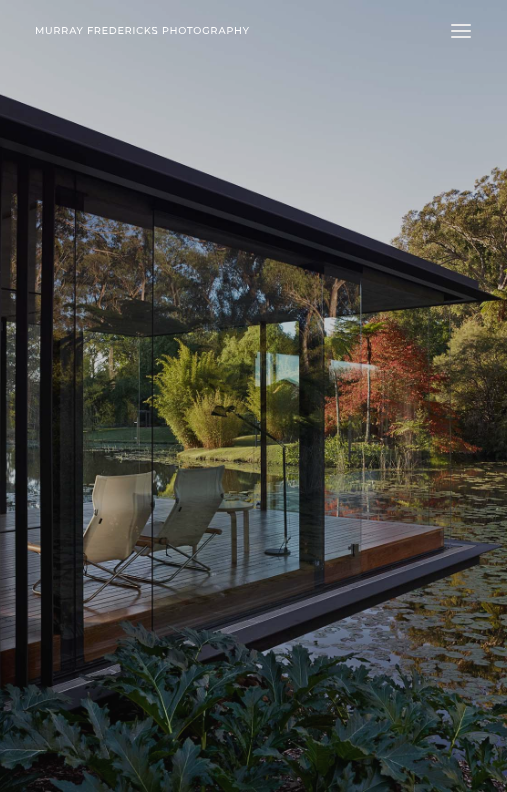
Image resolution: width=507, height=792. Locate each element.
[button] (461, 30)
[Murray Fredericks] (142, 30)
